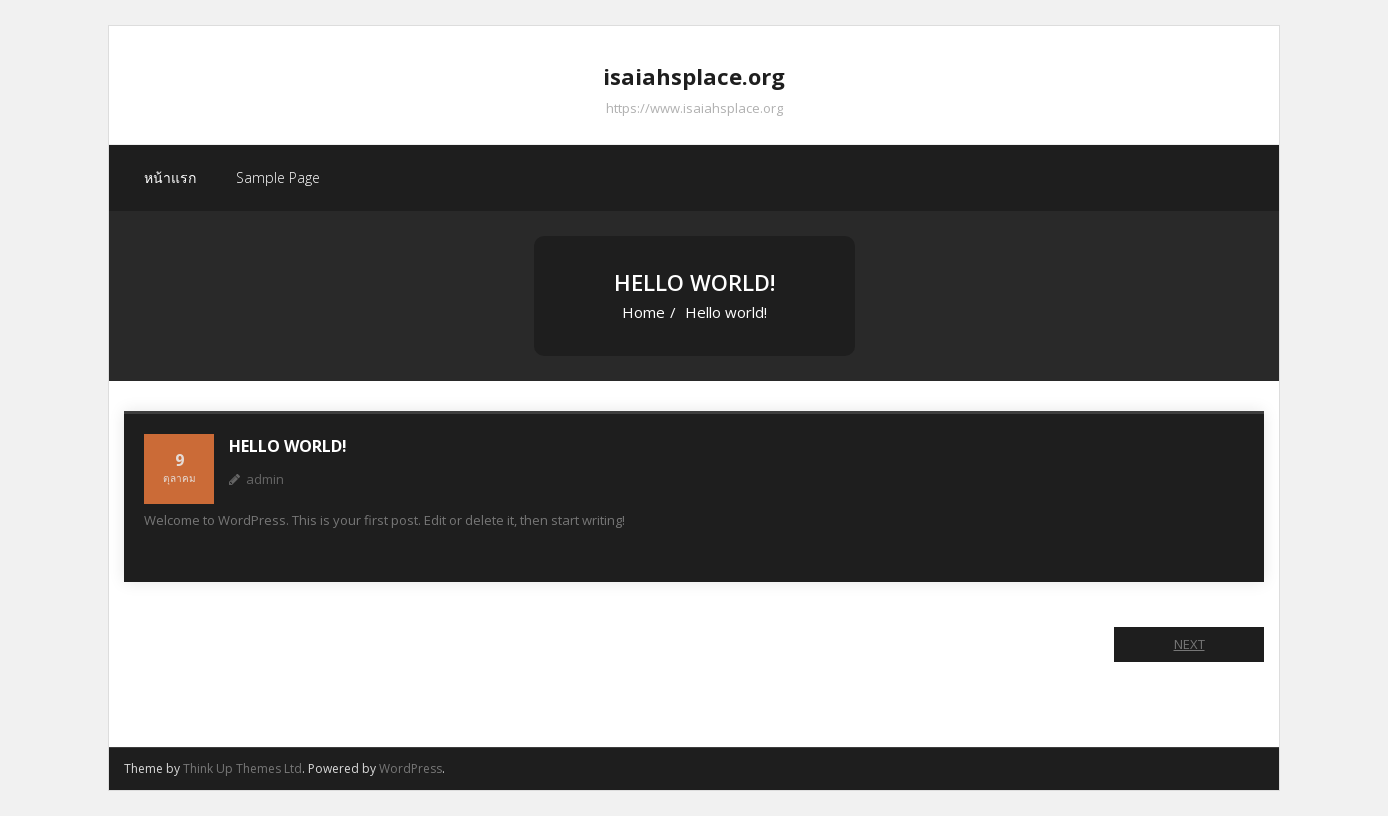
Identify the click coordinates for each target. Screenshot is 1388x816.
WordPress (410, 768)
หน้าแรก (170, 177)
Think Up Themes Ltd (242, 768)
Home (643, 312)
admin (265, 479)
